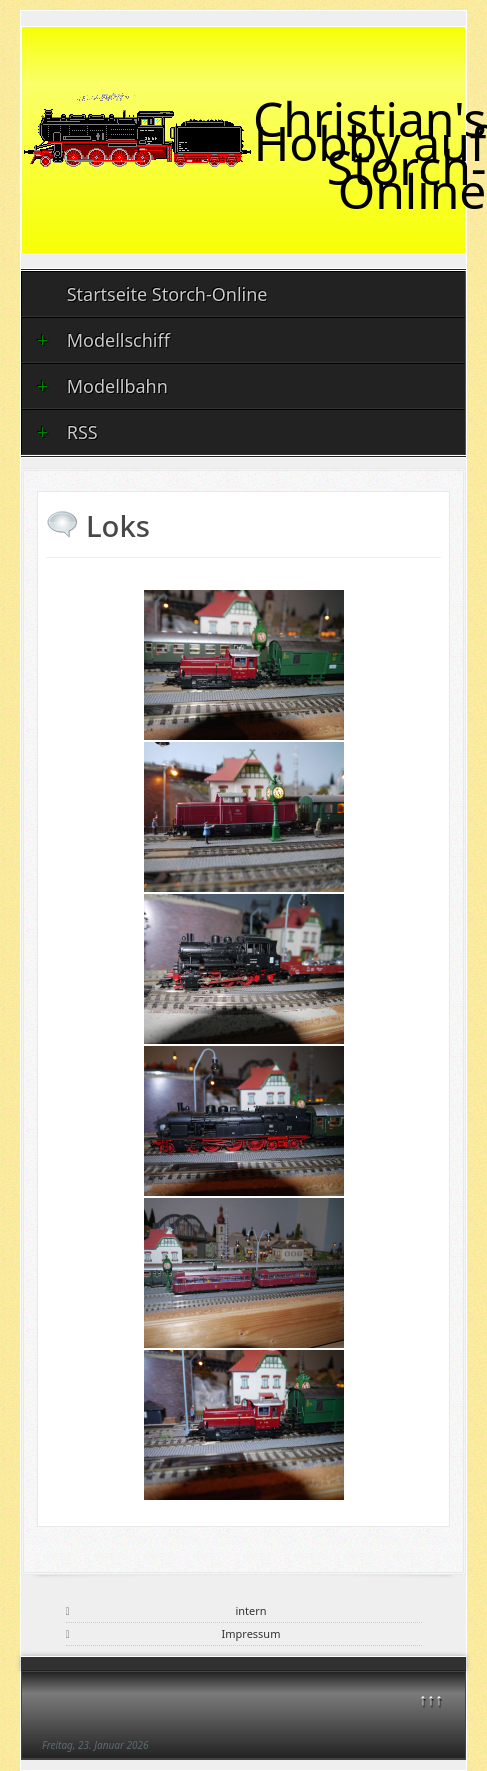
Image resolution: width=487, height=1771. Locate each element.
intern (250, 1610)
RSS (67, 432)
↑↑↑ (431, 1699)
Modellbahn (102, 386)
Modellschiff (103, 340)
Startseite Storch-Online (167, 294)
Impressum (251, 1633)
